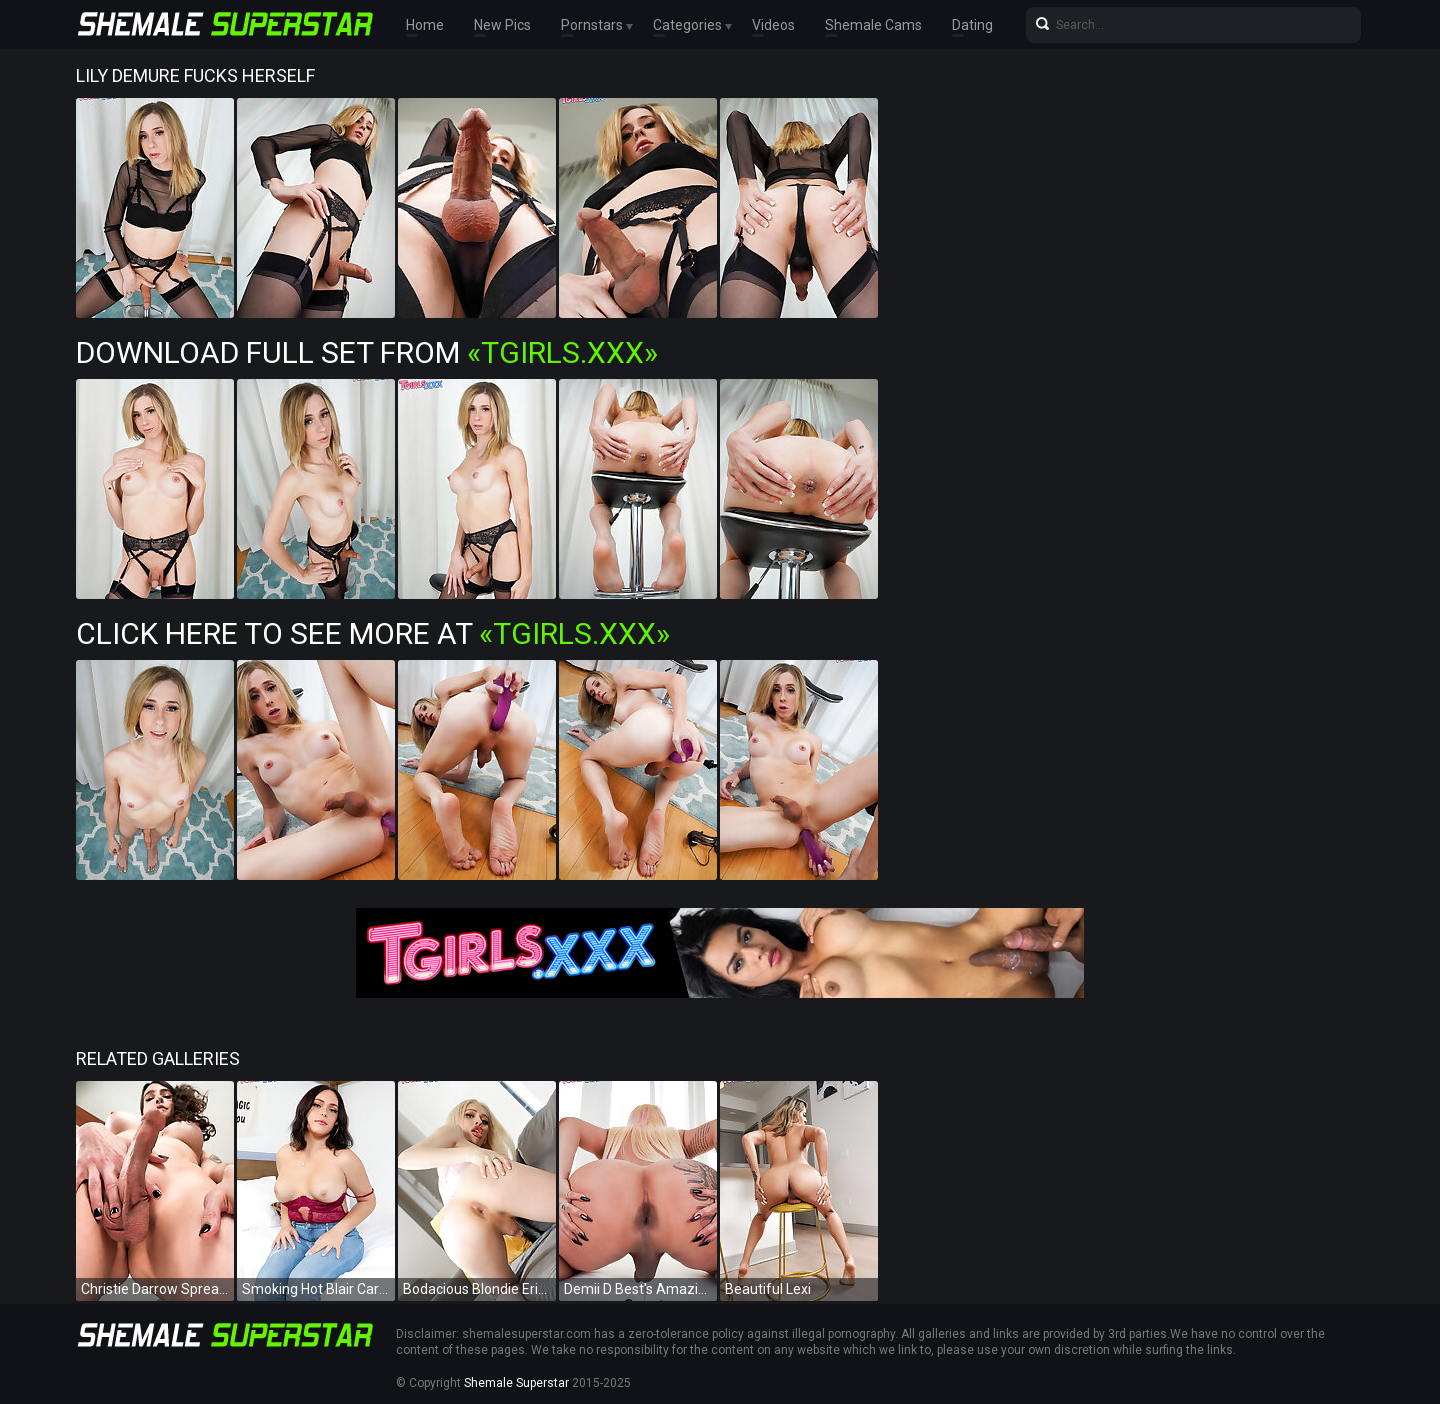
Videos (773, 25)
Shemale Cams (873, 25)
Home (425, 25)
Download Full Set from (367, 352)
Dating (972, 25)
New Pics (502, 25)
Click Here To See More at (373, 633)
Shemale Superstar (516, 1383)
